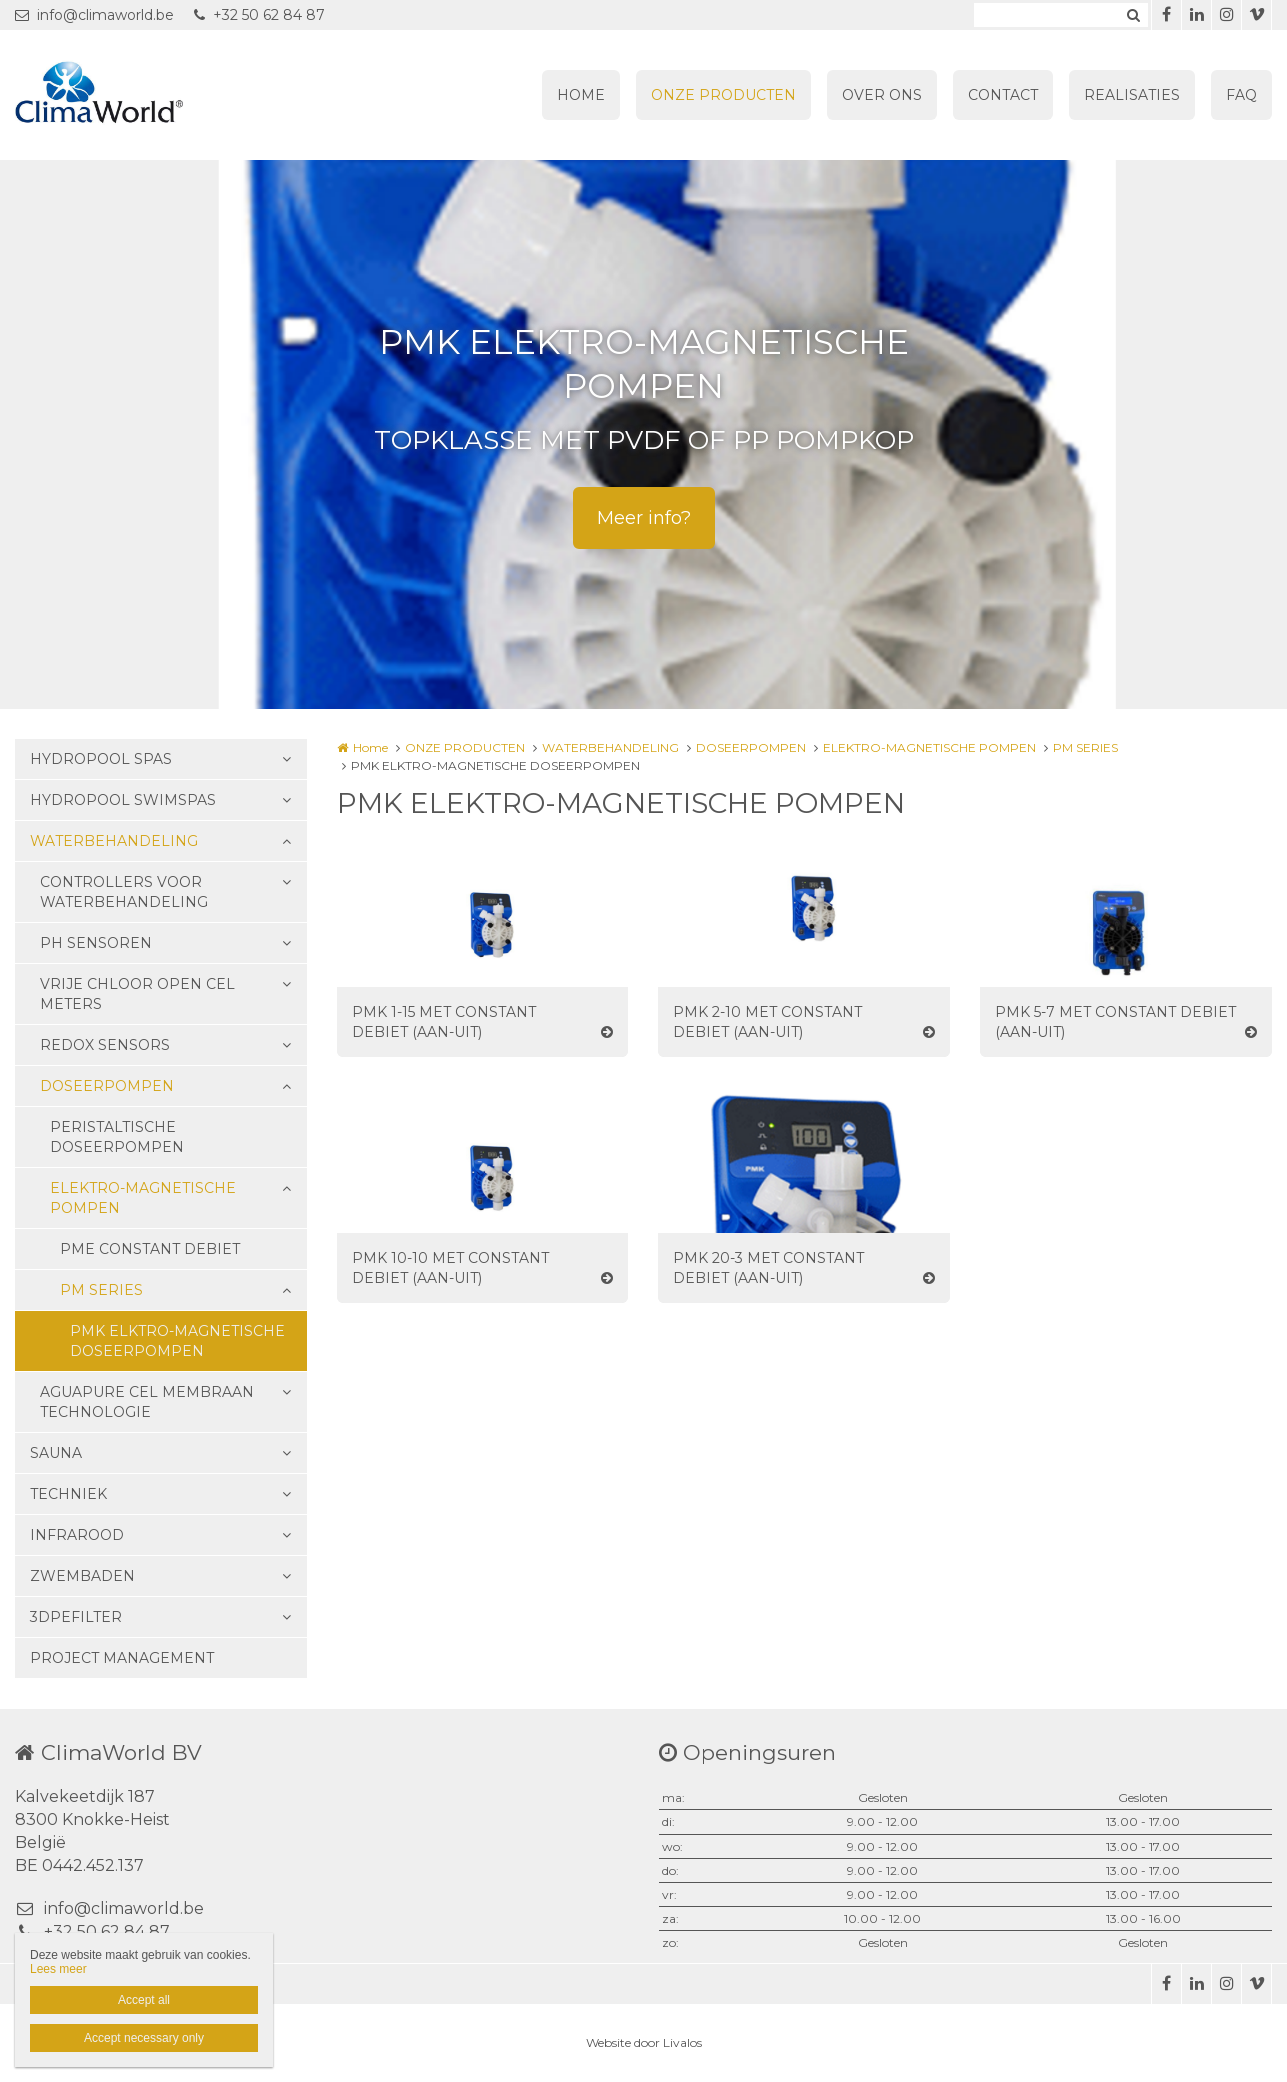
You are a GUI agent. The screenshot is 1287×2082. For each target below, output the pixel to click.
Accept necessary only (144, 2038)
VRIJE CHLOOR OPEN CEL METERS (137, 994)
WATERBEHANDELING (114, 841)
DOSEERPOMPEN (107, 1086)
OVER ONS (882, 95)
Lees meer (58, 1969)
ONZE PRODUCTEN (723, 95)
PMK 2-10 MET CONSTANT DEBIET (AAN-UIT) (767, 1022)
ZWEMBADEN (82, 1576)
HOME (581, 95)
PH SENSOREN (96, 943)
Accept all (144, 2000)
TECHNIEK (68, 1494)
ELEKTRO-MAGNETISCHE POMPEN (143, 1198)
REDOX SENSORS (105, 1045)
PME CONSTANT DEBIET (150, 1249)
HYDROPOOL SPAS (101, 759)
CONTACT (1003, 95)
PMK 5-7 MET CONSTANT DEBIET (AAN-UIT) (1115, 1022)
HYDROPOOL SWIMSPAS (123, 800)
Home (370, 747)
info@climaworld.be (94, 15)
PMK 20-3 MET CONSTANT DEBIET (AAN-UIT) (768, 1268)
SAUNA (56, 1453)
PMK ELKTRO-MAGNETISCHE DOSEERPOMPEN (177, 1341)
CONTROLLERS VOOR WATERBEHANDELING (124, 892)
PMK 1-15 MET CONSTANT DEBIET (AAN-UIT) (444, 1022)
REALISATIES (1132, 95)
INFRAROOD (77, 1535)
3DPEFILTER (76, 1617)
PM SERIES (101, 1290)
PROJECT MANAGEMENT (122, 1658)
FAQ (1241, 95)
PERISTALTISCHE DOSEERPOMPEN (117, 1137)
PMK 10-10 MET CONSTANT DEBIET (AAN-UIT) (450, 1268)
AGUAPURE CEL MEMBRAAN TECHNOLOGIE (147, 1402)
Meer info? (644, 518)
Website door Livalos (644, 2042)
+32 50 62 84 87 (259, 15)
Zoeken (1133, 15)
